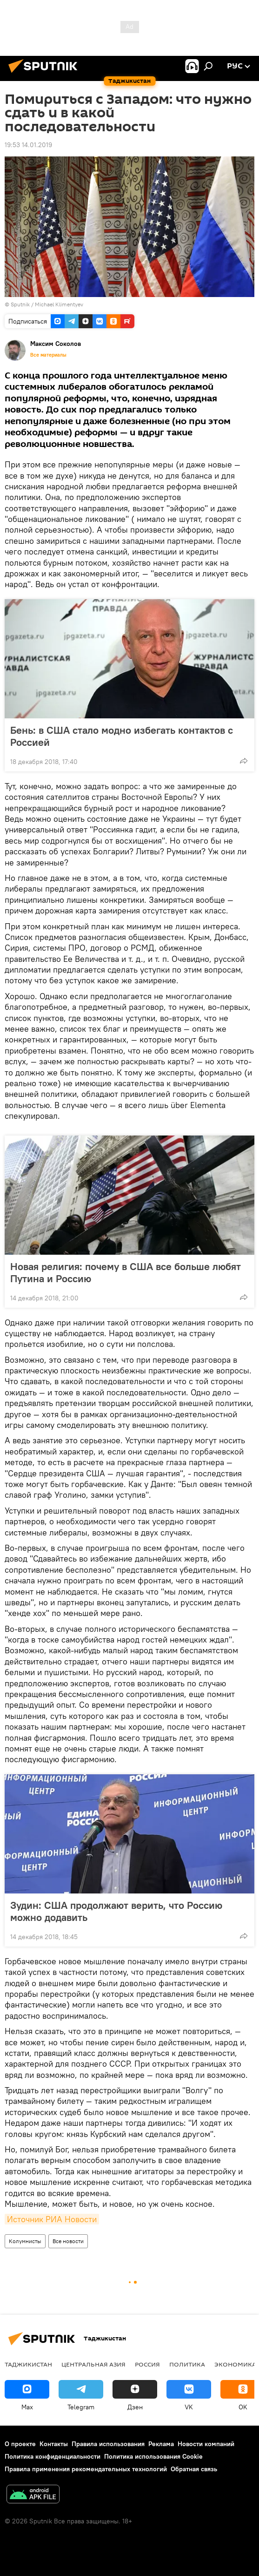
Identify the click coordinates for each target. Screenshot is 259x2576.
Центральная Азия (93, 2364)
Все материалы (48, 355)
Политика (187, 2364)
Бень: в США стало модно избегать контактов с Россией (121, 736)
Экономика (235, 2364)
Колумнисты (25, 2241)
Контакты (54, 2444)
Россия (147, 2364)
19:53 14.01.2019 (28, 145)
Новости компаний (206, 2444)
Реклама (161, 2444)
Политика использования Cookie (153, 2456)
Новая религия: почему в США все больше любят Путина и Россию (125, 1272)
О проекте (20, 2444)
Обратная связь (194, 2469)
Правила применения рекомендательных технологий (86, 2469)
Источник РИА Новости (52, 2219)
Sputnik (21, 304)
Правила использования (108, 2444)
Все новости (68, 2241)
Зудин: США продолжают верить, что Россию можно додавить (116, 1911)
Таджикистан (28, 2364)
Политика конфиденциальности (52, 2456)
